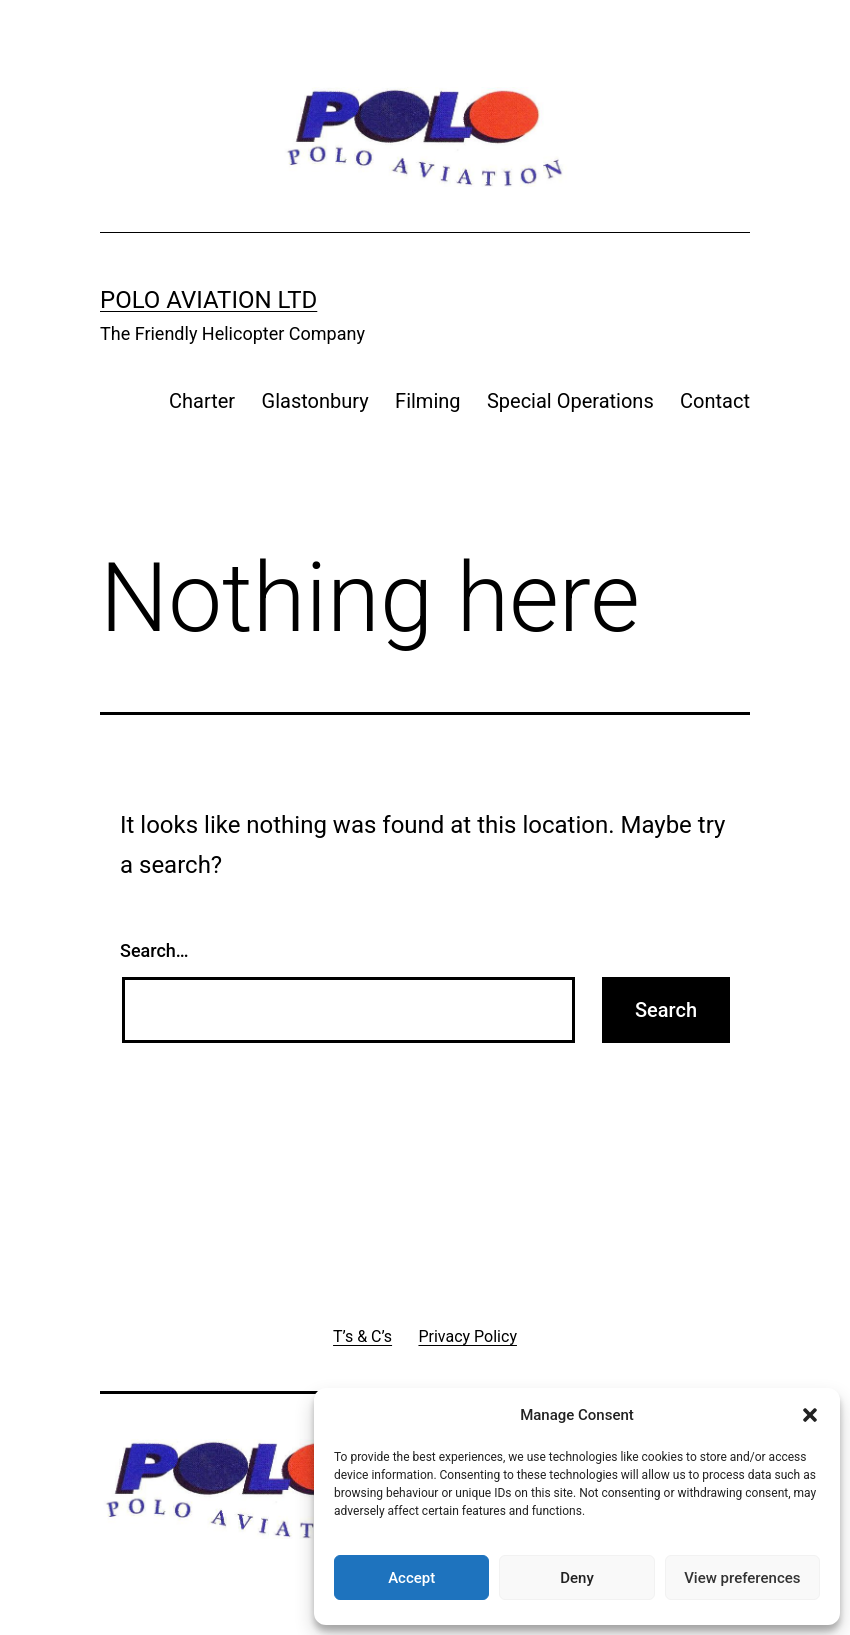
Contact (715, 401)
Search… (154, 950)
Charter (202, 401)
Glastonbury (315, 401)
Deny (577, 1578)
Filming (427, 401)
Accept (411, 1578)
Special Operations (570, 401)
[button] (810, 1415)
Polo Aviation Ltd (208, 300)
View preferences (742, 1578)
